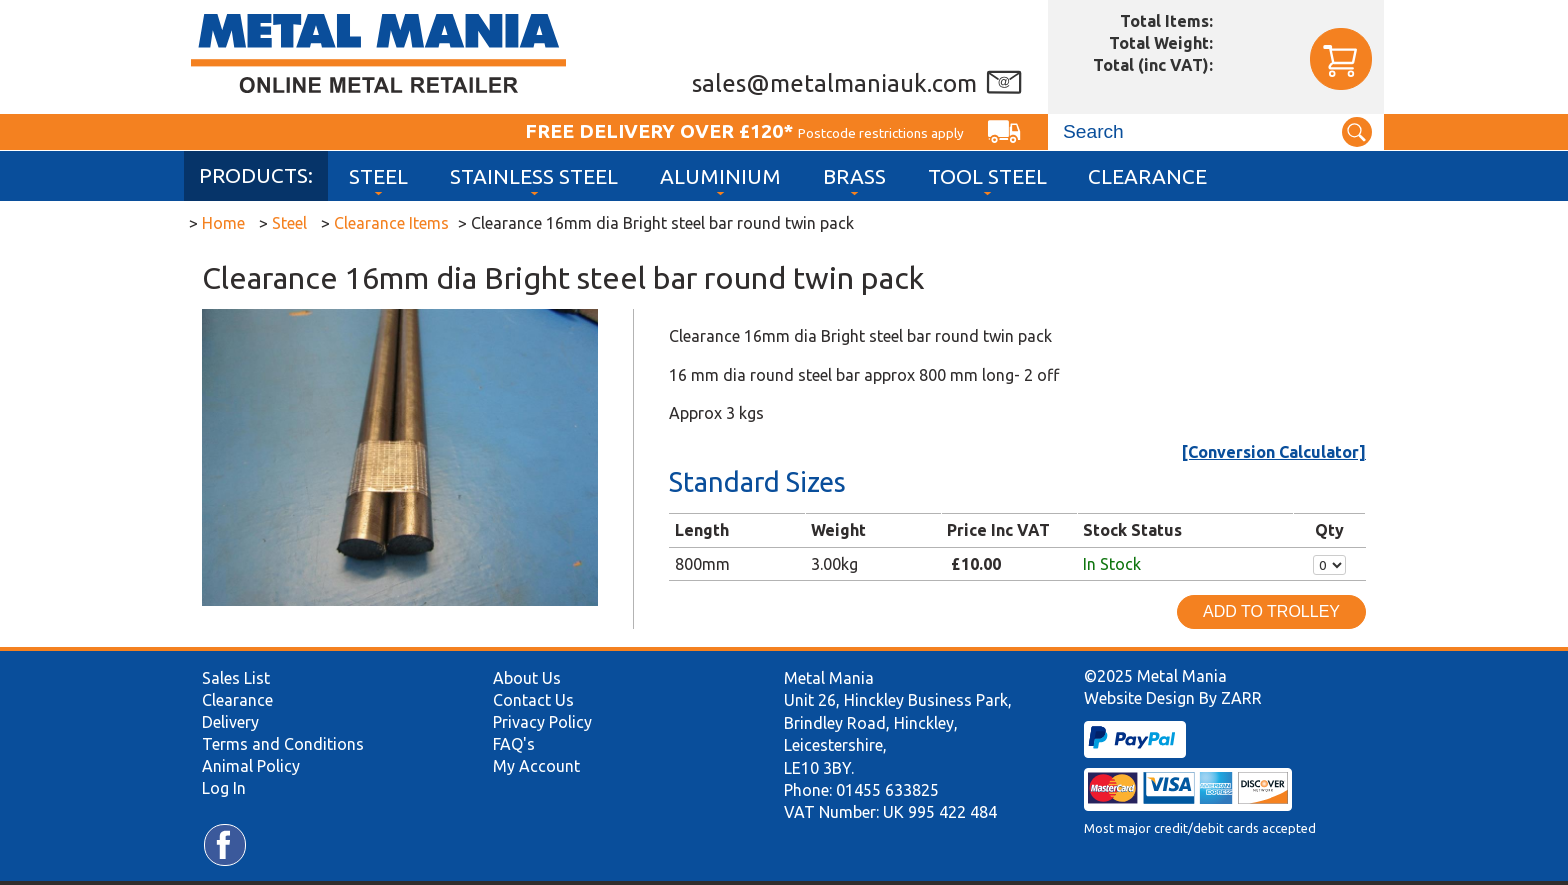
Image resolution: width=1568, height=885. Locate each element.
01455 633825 (887, 790)
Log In (224, 788)
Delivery (230, 722)
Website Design (1139, 698)
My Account (536, 766)
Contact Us (533, 700)
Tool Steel (987, 176)
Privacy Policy (542, 722)
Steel (378, 176)
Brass (854, 176)
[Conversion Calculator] (1274, 452)
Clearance (1147, 176)
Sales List (236, 678)
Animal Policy (251, 766)
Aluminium (720, 176)
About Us (527, 678)
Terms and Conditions (283, 744)
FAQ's (514, 744)
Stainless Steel (534, 176)
